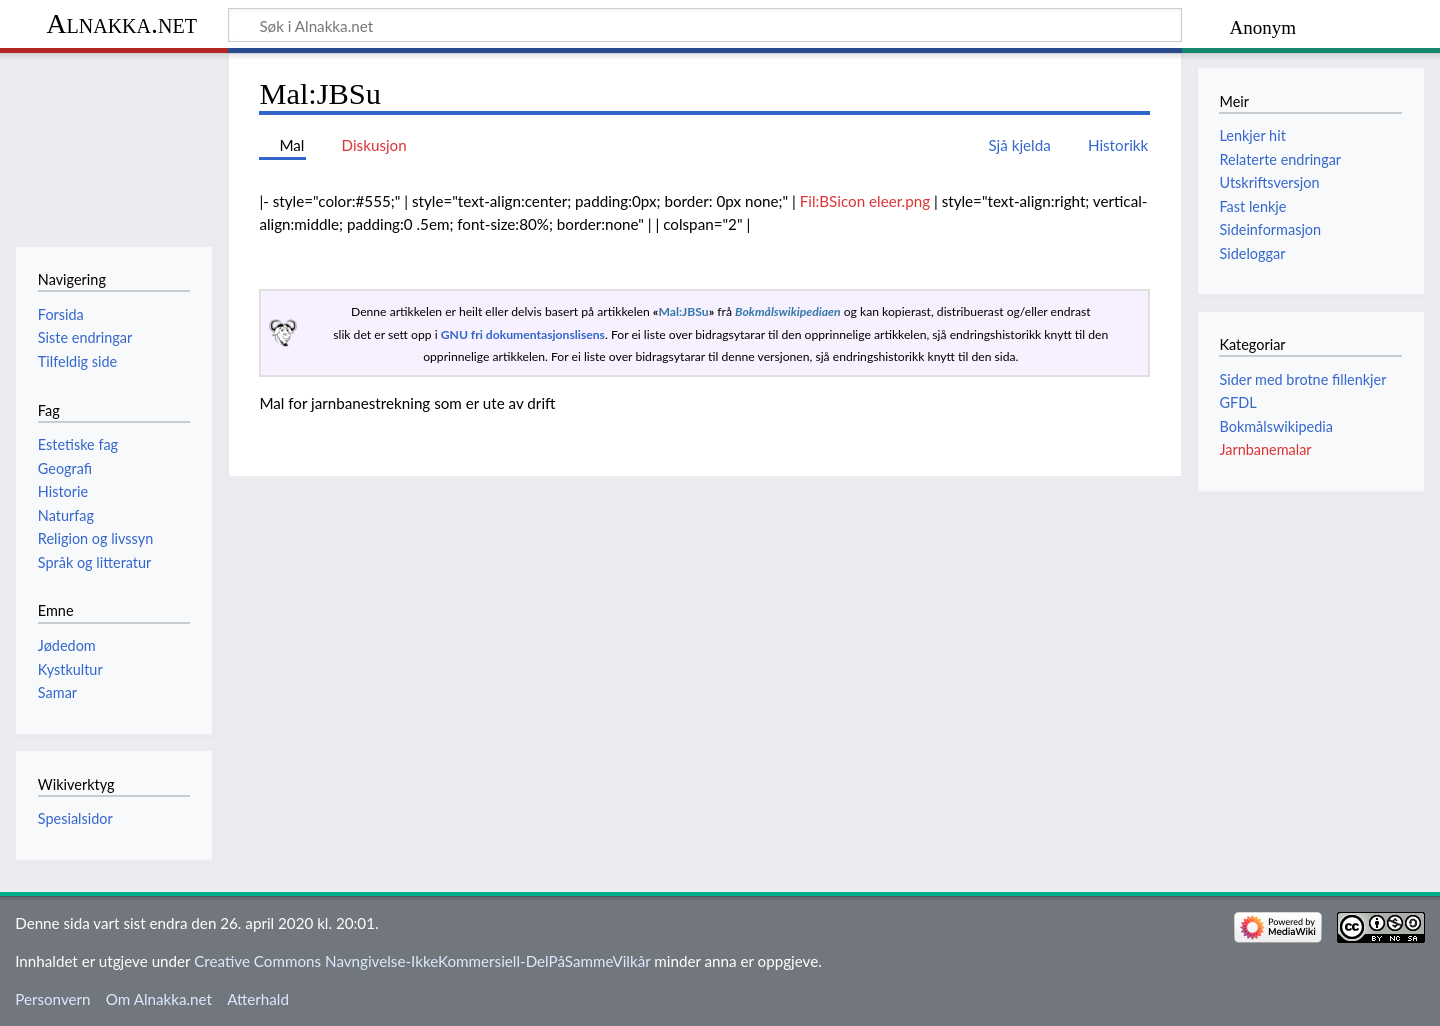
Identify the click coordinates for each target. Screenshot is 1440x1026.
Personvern (52, 999)
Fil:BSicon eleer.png (865, 201)
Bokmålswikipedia (1276, 426)
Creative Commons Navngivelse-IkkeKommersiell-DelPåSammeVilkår (422, 961)
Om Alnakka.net (159, 999)
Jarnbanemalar (1265, 449)
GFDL (1237, 402)
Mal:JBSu (683, 311)
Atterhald (258, 999)
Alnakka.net (121, 23)
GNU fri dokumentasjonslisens (523, 334)
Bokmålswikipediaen (787, 311)
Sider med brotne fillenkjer (1302, 379)
